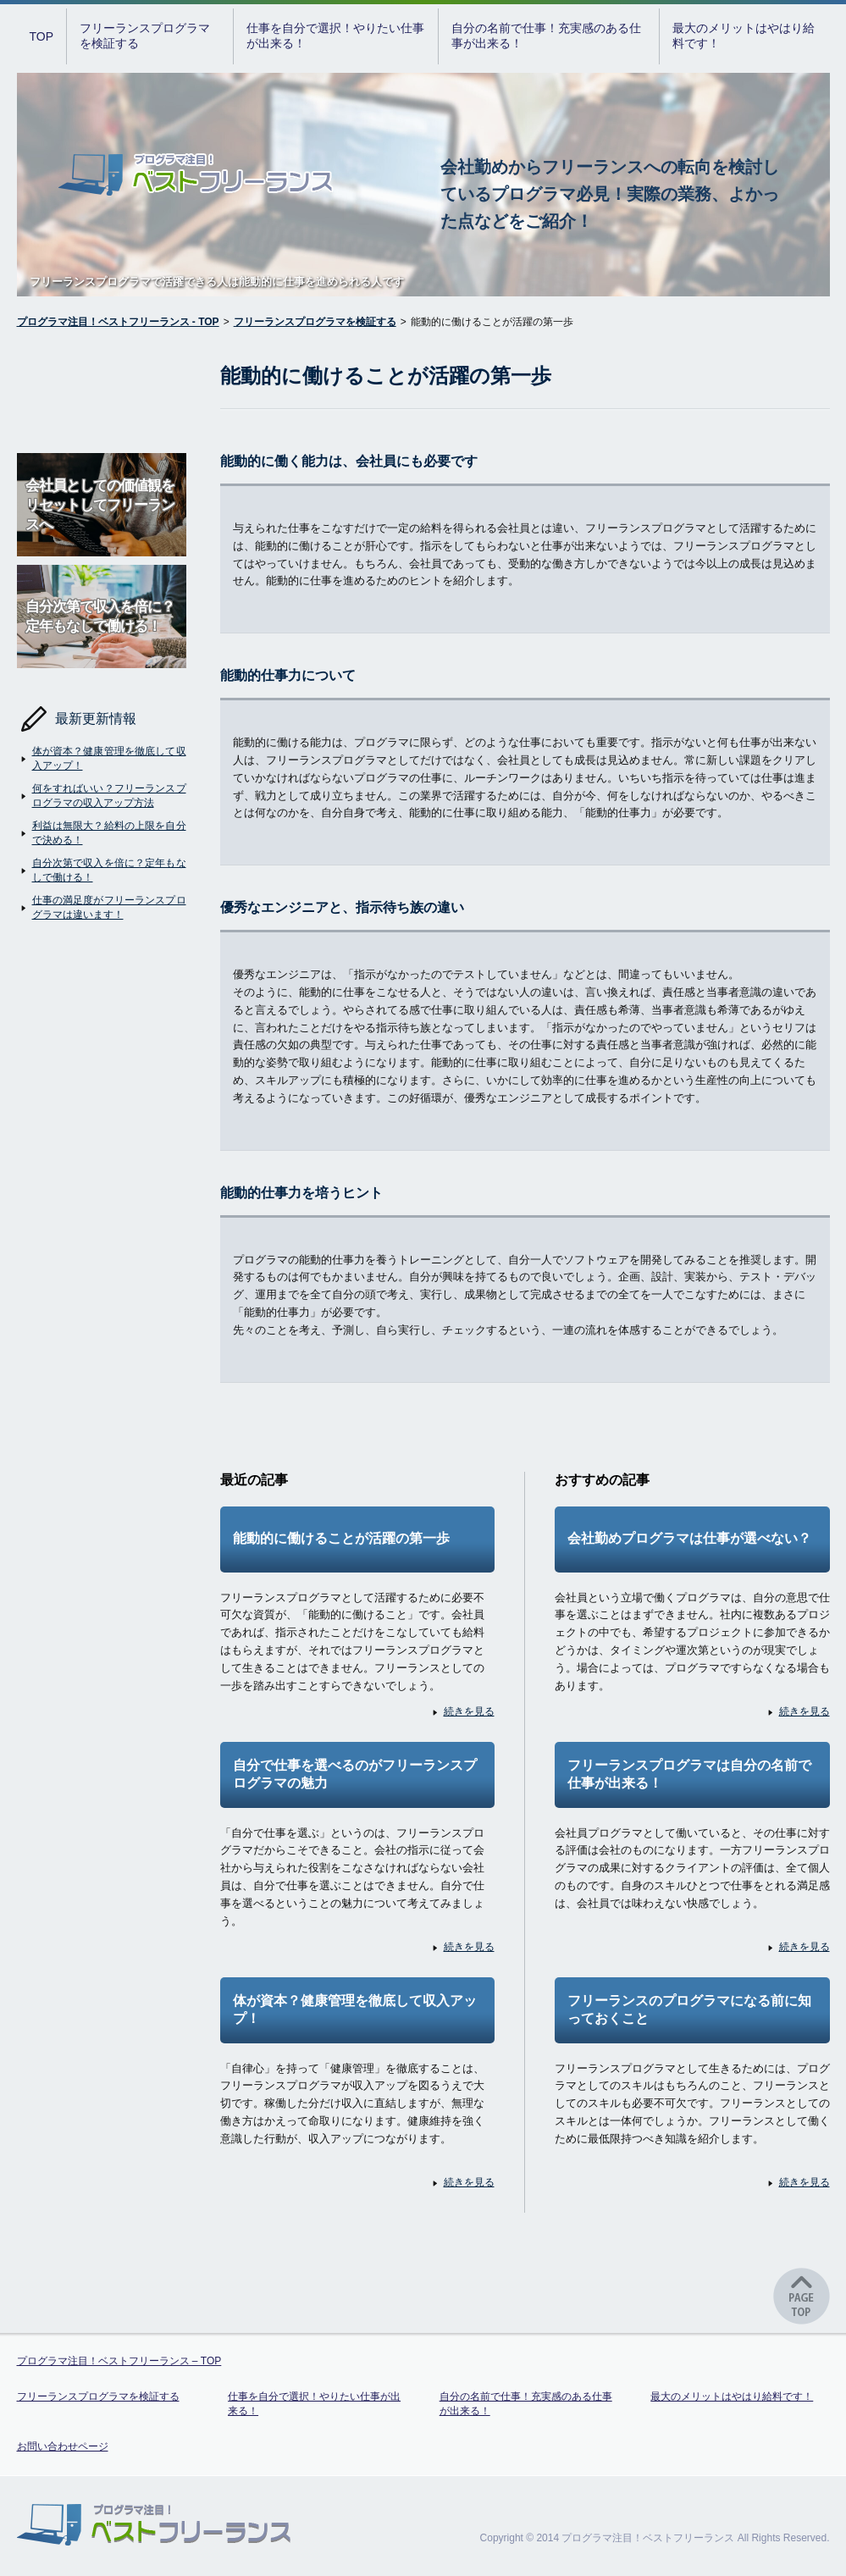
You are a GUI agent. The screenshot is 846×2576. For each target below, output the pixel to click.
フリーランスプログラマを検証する (145, 35)
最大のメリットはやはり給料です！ (743, 35)
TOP (42, 36)
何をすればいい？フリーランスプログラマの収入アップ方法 (101, 795)
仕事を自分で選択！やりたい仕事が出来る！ (335, 35)
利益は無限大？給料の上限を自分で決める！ (101, 833)
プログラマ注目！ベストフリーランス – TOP (119, 2361)
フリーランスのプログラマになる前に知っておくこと (689, 2009)
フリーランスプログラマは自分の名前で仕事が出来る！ (689, 1774)
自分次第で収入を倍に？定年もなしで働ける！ (101, 616)
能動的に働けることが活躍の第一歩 (341, 1538)
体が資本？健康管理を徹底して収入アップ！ (101, 758)
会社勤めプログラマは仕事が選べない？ (689, 1538)
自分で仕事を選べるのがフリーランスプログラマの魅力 (355, 1774)
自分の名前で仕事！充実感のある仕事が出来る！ (546, 35)
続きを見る (462, 1711)
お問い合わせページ (62, 2446)
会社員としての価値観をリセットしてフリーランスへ (101, 504)
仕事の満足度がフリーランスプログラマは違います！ (101, 907)
